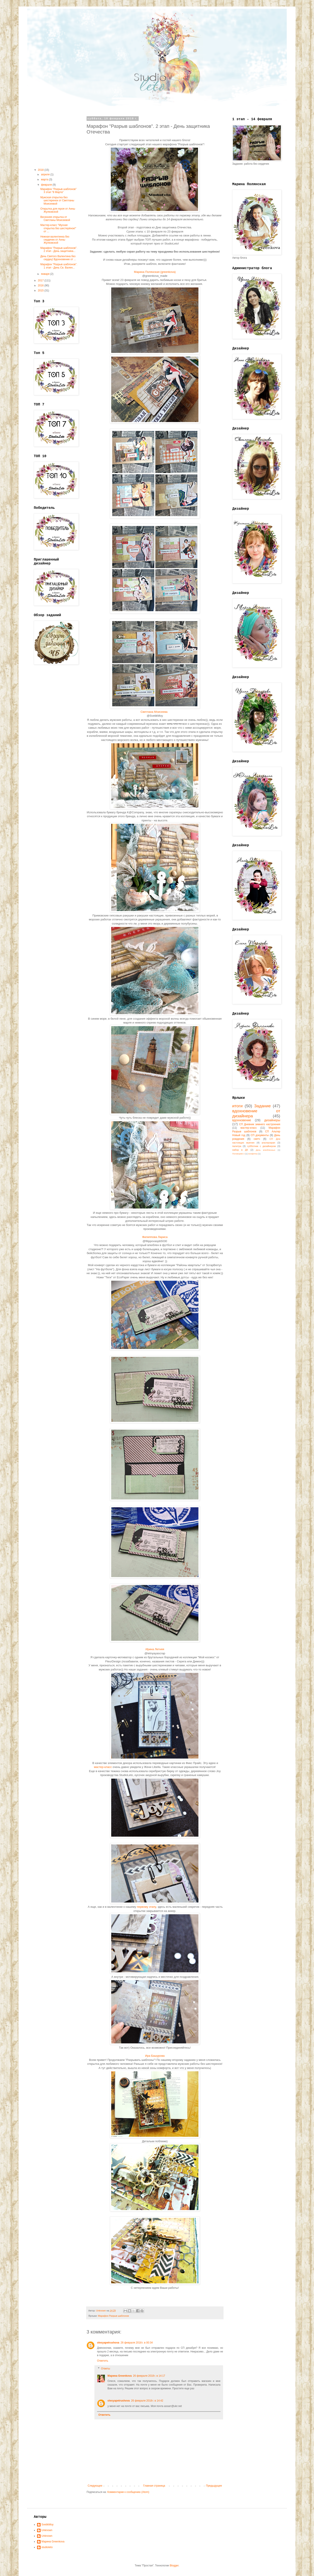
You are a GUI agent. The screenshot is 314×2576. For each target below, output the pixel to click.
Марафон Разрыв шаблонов (113, 2315)
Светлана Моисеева (154, 711)
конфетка (253, 1153)
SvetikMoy (47, 2524)
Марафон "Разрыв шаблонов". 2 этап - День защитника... (58, 249)
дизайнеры (272, 1120)
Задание (262, 1106)
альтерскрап (268, 1142)
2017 (41, 280)
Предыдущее (214, 2485)
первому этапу (146, 1906)
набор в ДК (240, 1150)
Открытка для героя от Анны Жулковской (57, 210)
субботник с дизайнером (261, 1146)
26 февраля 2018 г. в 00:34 (137, 2342)
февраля (47, 184)
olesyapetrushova (108, 2342)
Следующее (95, 2485)
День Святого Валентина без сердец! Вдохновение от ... (58, 258)
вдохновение (241, 1120)
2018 (41, 169)
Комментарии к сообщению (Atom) (128, 2492)
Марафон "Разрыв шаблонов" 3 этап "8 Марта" (58, 191)
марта (45, 179)
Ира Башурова (155, 2055)
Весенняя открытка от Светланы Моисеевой (55, 218)
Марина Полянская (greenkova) (155, 271)
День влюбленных (265, 1150)
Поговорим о (238, 1153)
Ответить (102, 2360)
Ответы (105, 2368)
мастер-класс (103, 1767)
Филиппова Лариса (155, 1237)
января (45, 273)
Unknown (46, 2530)
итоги (237, 1106)
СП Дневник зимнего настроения (259, 1124)
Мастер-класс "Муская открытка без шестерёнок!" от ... (58, 228)
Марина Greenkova (120, 2375)
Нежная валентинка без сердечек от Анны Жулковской (54, 239)
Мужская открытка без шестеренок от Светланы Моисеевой (57, 200)
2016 (41, 285)
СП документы (260, 1135)
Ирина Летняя (154, 1649)
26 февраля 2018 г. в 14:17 (149, 2375)
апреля (45, 174)
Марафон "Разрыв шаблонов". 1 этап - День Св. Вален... (58, 266)
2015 (41, 290)
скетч (257, 1138)
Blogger (174, 2565)
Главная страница (154, 2485)
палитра (236, 1146)
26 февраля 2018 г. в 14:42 (147, 2400)
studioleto (47, 2547)
